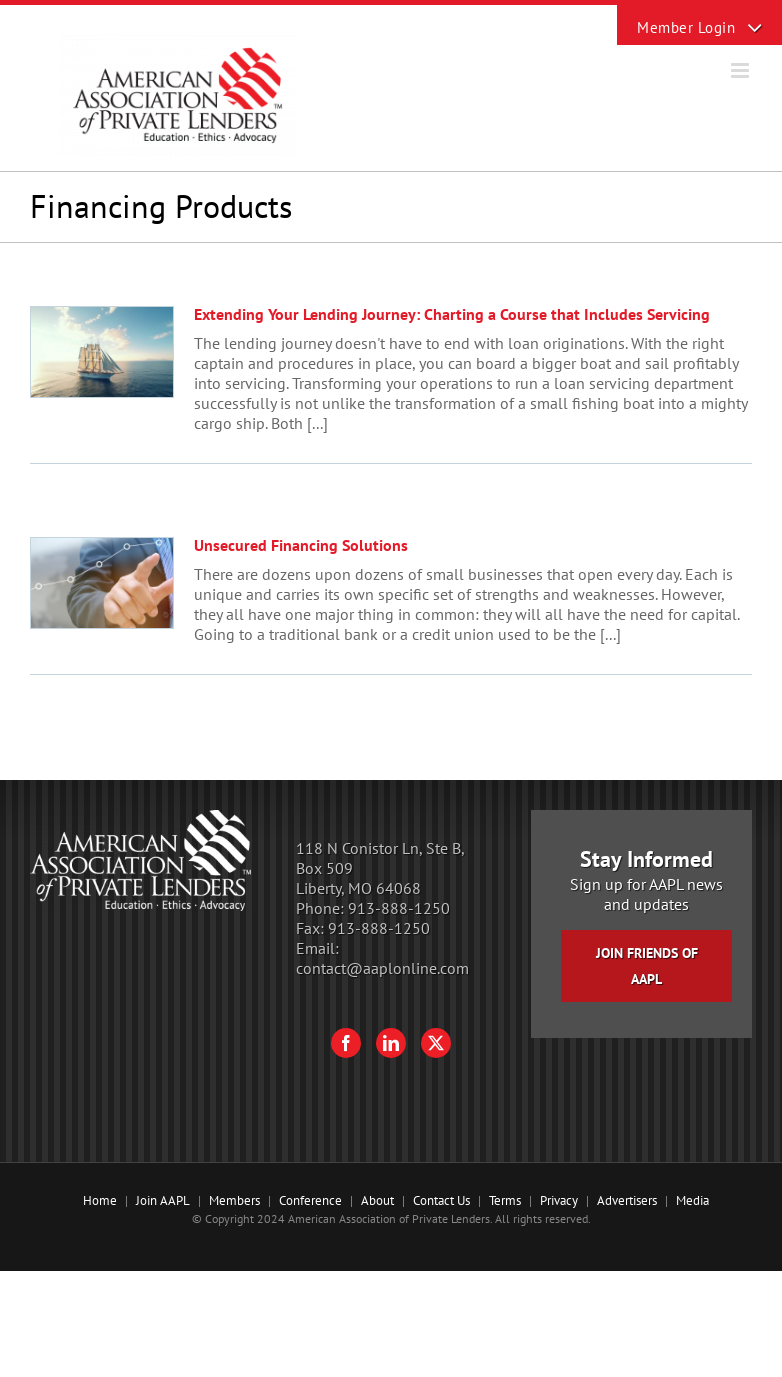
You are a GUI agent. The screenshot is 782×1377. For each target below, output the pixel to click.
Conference (310, 1200)
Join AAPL (163, 1200)
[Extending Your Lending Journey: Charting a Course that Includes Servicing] (102, 352)
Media (692, 1200)
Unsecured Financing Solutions (301, 545)
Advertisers (627, 1200)
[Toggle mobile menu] (741, 70)
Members (234, 1200)
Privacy (559, 1200)
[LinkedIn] (391, 1043)
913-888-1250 (399, 908)
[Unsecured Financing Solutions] (102, 583)
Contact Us (441, 1200)
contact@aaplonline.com (382, 968)
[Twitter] (436, 1043)
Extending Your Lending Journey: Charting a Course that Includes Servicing (452, 314)
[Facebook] (346, 1043)
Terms (505, 1200)
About (377, 1200)
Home (100, 1200)
